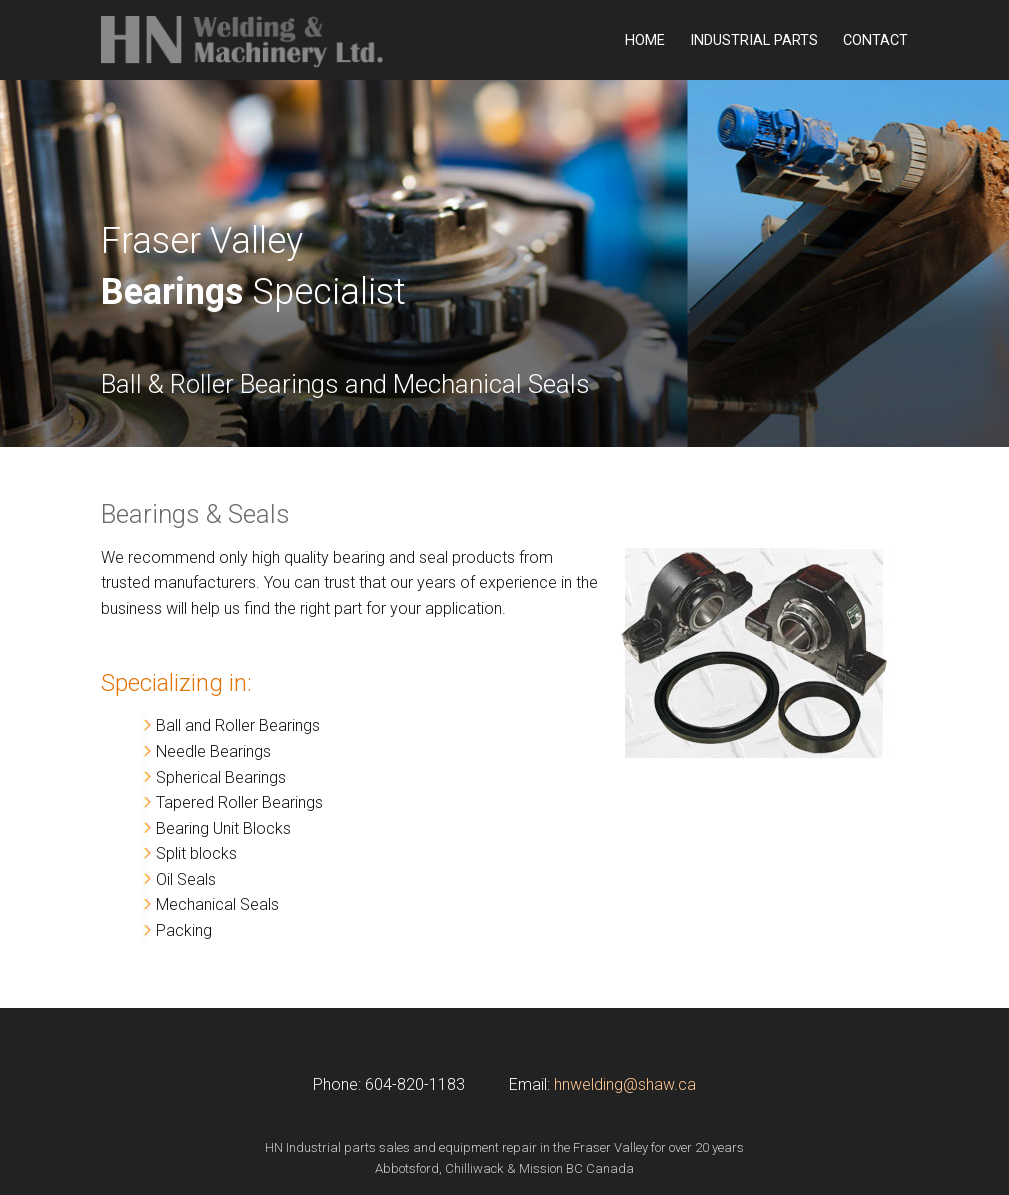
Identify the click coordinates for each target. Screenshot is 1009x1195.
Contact (875, 40)
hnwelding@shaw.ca (625, 1084)
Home (645, 40)
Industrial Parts (754, 40)
